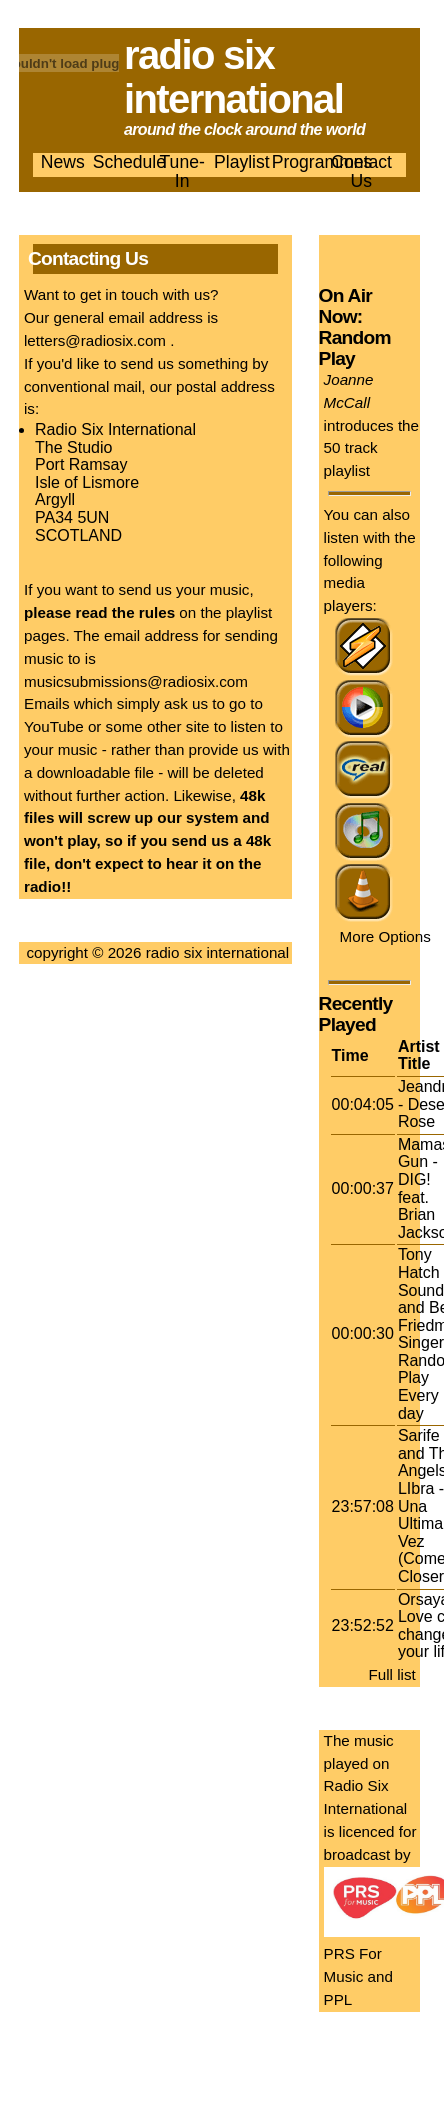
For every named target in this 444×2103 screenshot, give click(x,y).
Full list (392, 1674)
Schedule (129, 162)
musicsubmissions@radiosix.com (136, 681)
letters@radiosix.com (95, 340)
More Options (385, 936)
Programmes (322, 162)
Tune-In (182, 171)
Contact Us (361, 171)
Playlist (242, 162)
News (63, 162)
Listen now (358, 260)
